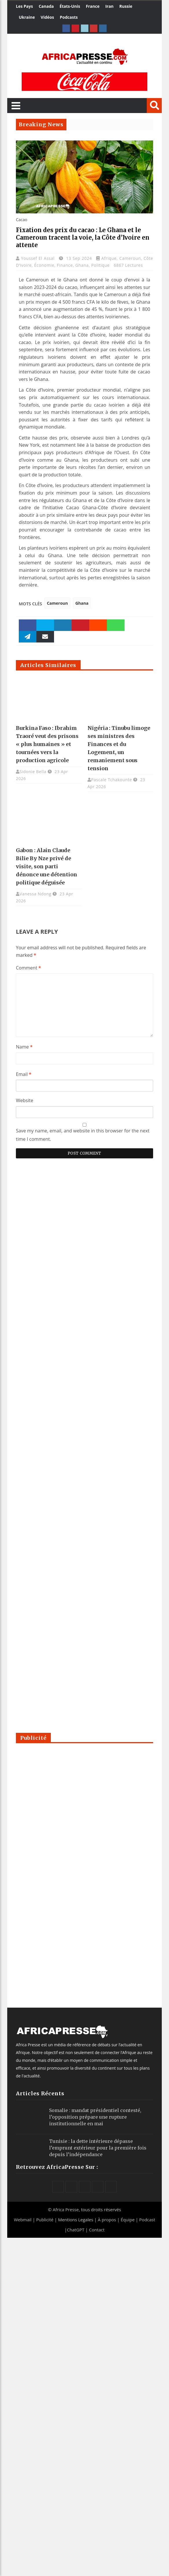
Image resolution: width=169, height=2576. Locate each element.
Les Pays (24, 6)
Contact (97, 2230)
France (92, 6)
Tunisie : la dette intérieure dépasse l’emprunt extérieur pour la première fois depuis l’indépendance (97, 2147)
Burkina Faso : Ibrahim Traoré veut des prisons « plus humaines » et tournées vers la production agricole (47, 744)
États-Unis (70, 6)
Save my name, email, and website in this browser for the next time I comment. (82, 1135)
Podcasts (69, 17)
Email (23, 1074)
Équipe (128, 2219)
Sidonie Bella (33, 771)
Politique (100, 265)
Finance (65, 265)
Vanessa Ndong (35, 894)
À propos (107, 2219)
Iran (109, 6)
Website (24, 1100)
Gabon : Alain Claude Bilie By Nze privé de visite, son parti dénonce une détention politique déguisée (46, 866)
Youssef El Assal (38, 258)
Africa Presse (66, 2209)
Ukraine (27, 17)
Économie (44, 265)
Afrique (109, 258)
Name (24, 1047)
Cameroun (130, 258)
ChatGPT (75, 2230)
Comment (28, 968)
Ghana (82, 265)
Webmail (22, 2219)
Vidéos (47, 17)
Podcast (147, 2219)
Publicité (45, 2219)
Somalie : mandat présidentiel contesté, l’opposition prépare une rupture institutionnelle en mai (95, 2116)
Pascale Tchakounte (111, 779)
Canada (46, 6)
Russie (125, 6)
